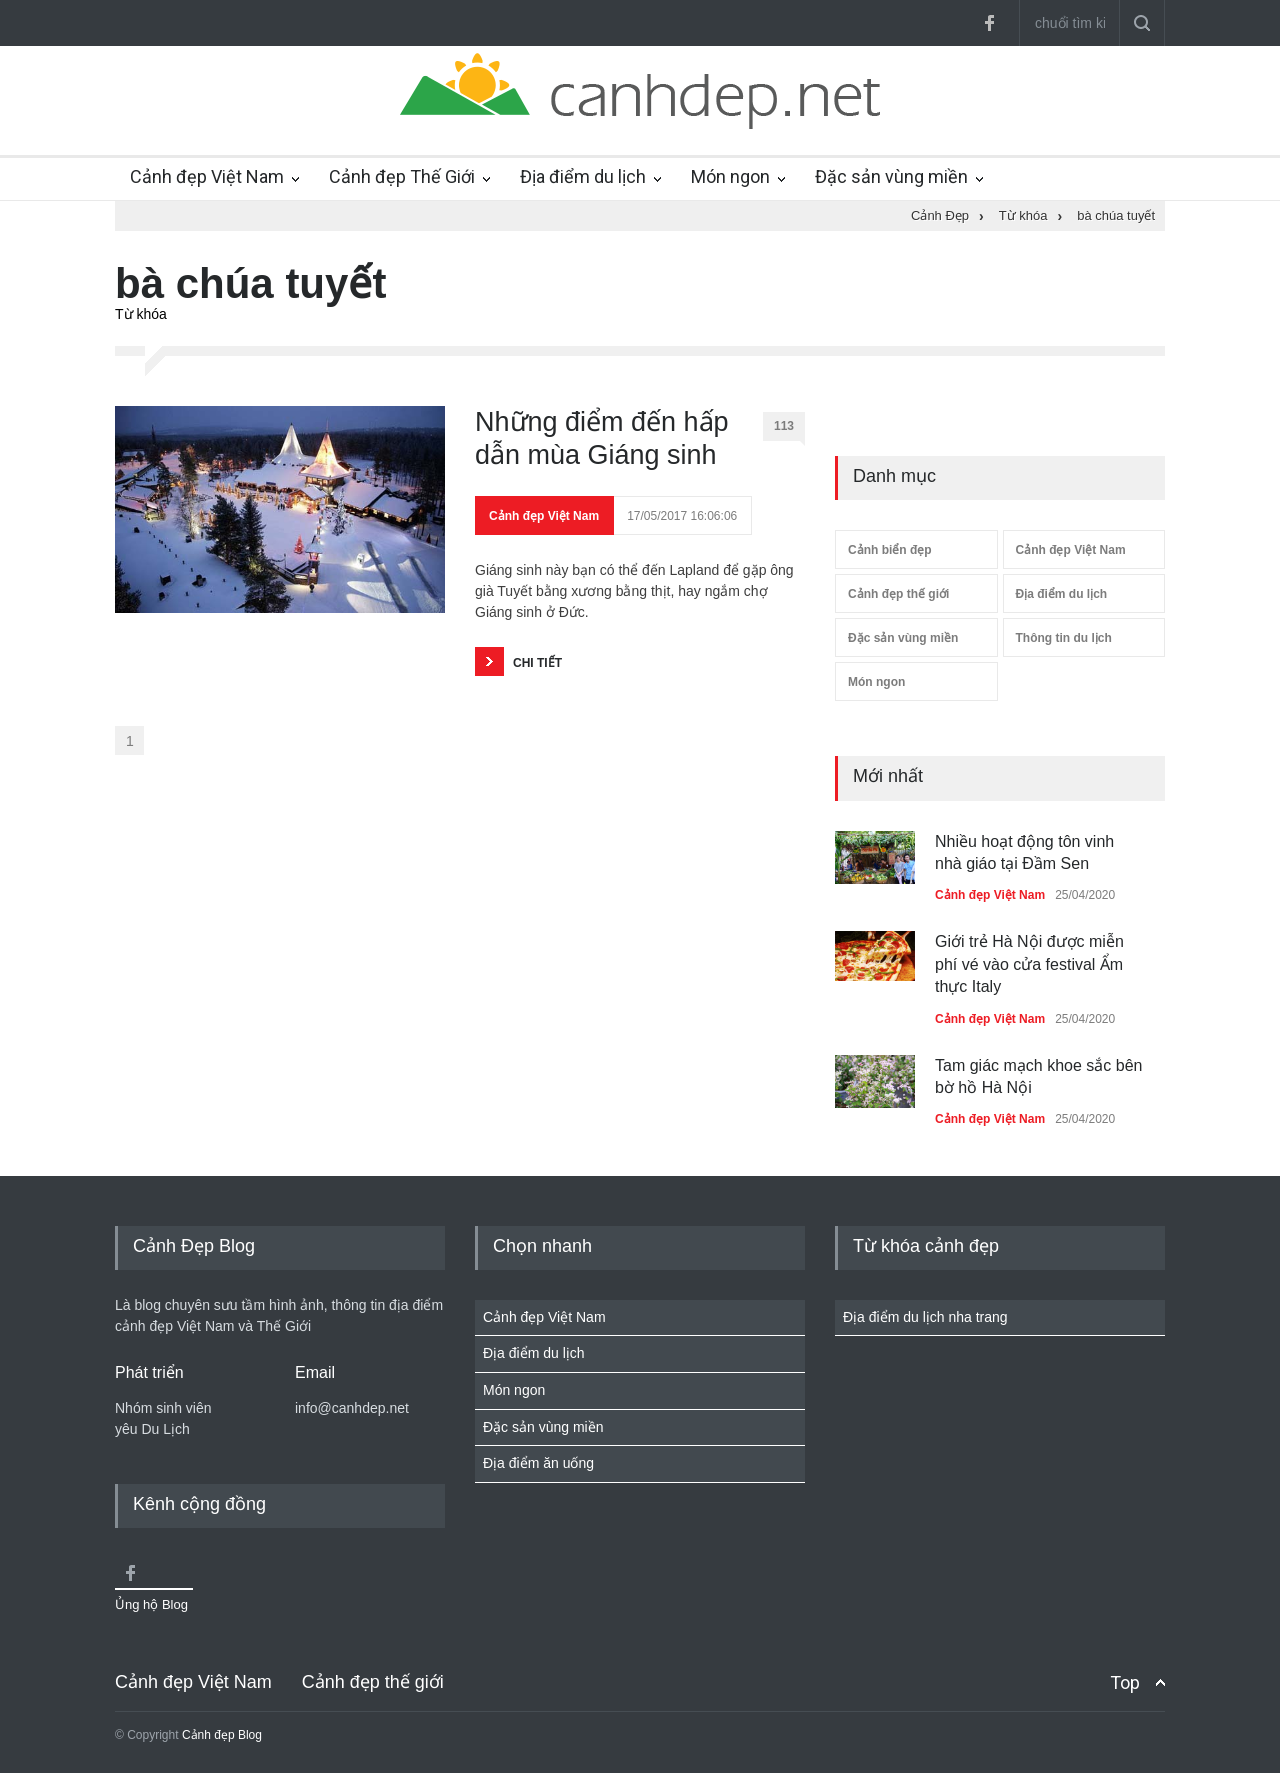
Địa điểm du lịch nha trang (925, 1317)
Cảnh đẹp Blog (222, 1735)
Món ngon (730, 176)
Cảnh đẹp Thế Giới (402, 176)
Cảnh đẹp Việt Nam (207, 176)
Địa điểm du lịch (583, 176)
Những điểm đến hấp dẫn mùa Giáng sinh (602, 438)
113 (789, 430)
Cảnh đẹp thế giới (898, 594)
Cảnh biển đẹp (890, 550)
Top (1125, 1682)
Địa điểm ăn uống (538, 1463)
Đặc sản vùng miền (891, 176)
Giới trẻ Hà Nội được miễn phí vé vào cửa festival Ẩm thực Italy (1029, 964)
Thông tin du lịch (1064, 638)
